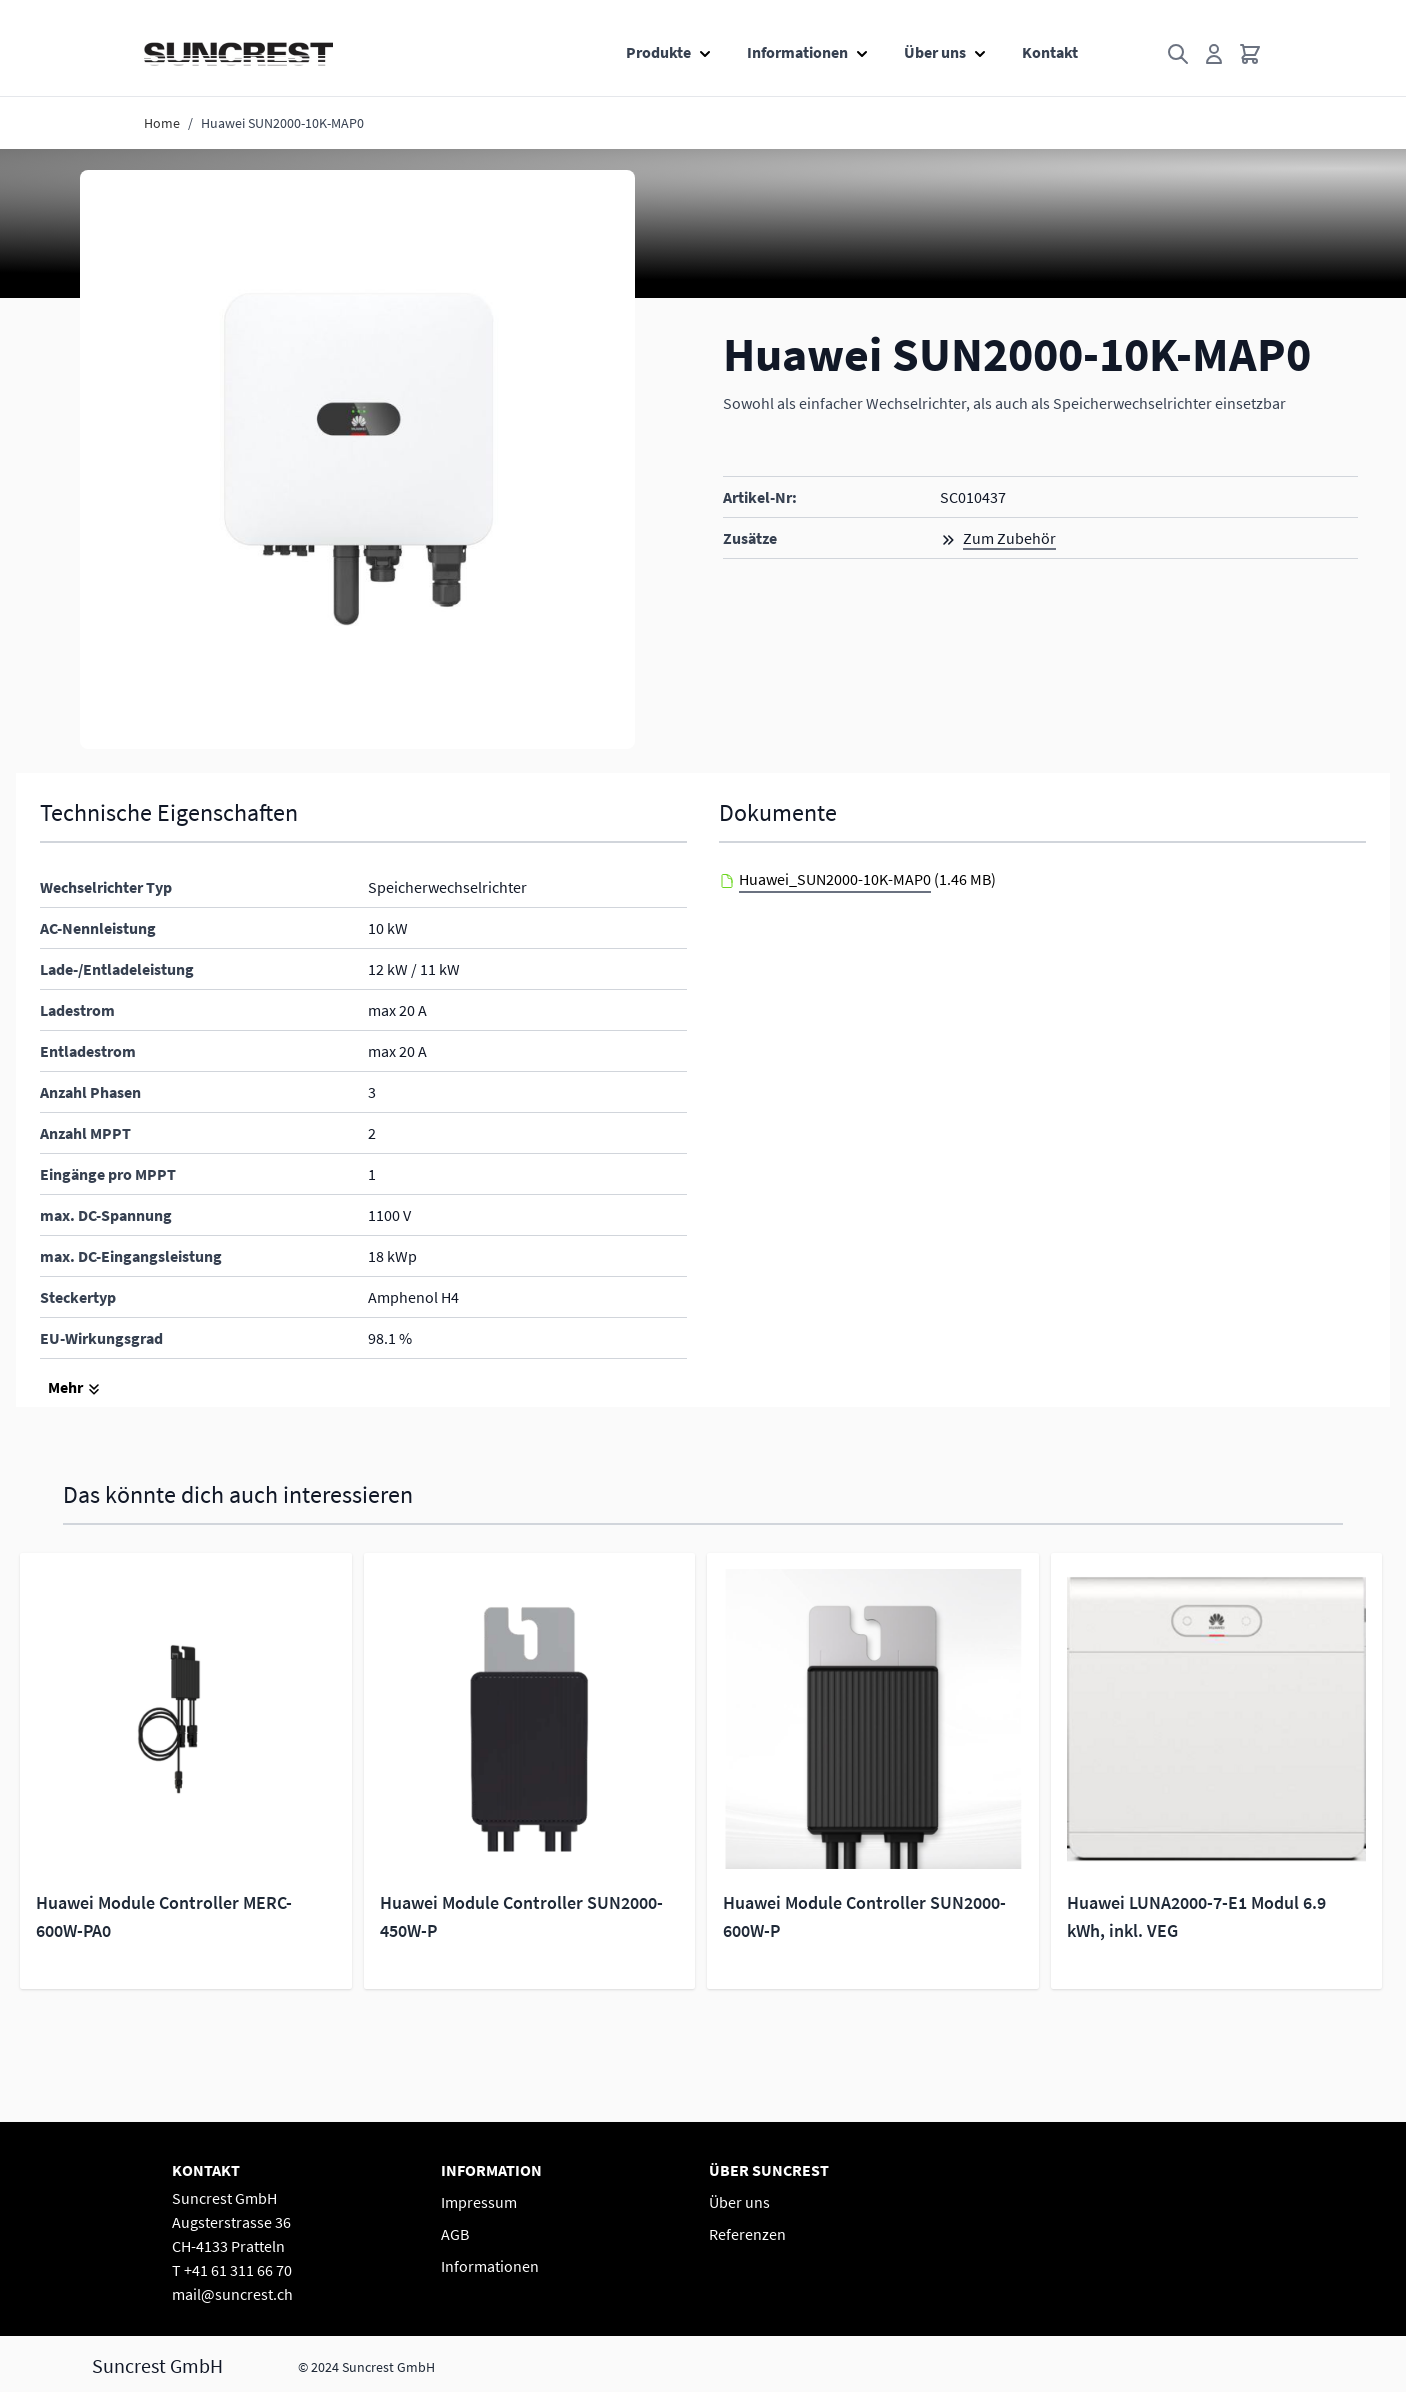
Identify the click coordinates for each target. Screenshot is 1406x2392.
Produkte (658, 52)
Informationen (797, 52)
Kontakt (1050, 52)
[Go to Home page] (238, 54)
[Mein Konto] (1214, 54)
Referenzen (747, 2234)
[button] (357, 459)
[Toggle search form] (1178, 54)
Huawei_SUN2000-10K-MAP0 (835, 879)
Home (162, 123)
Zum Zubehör (1009, 538)
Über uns (935, 52)
